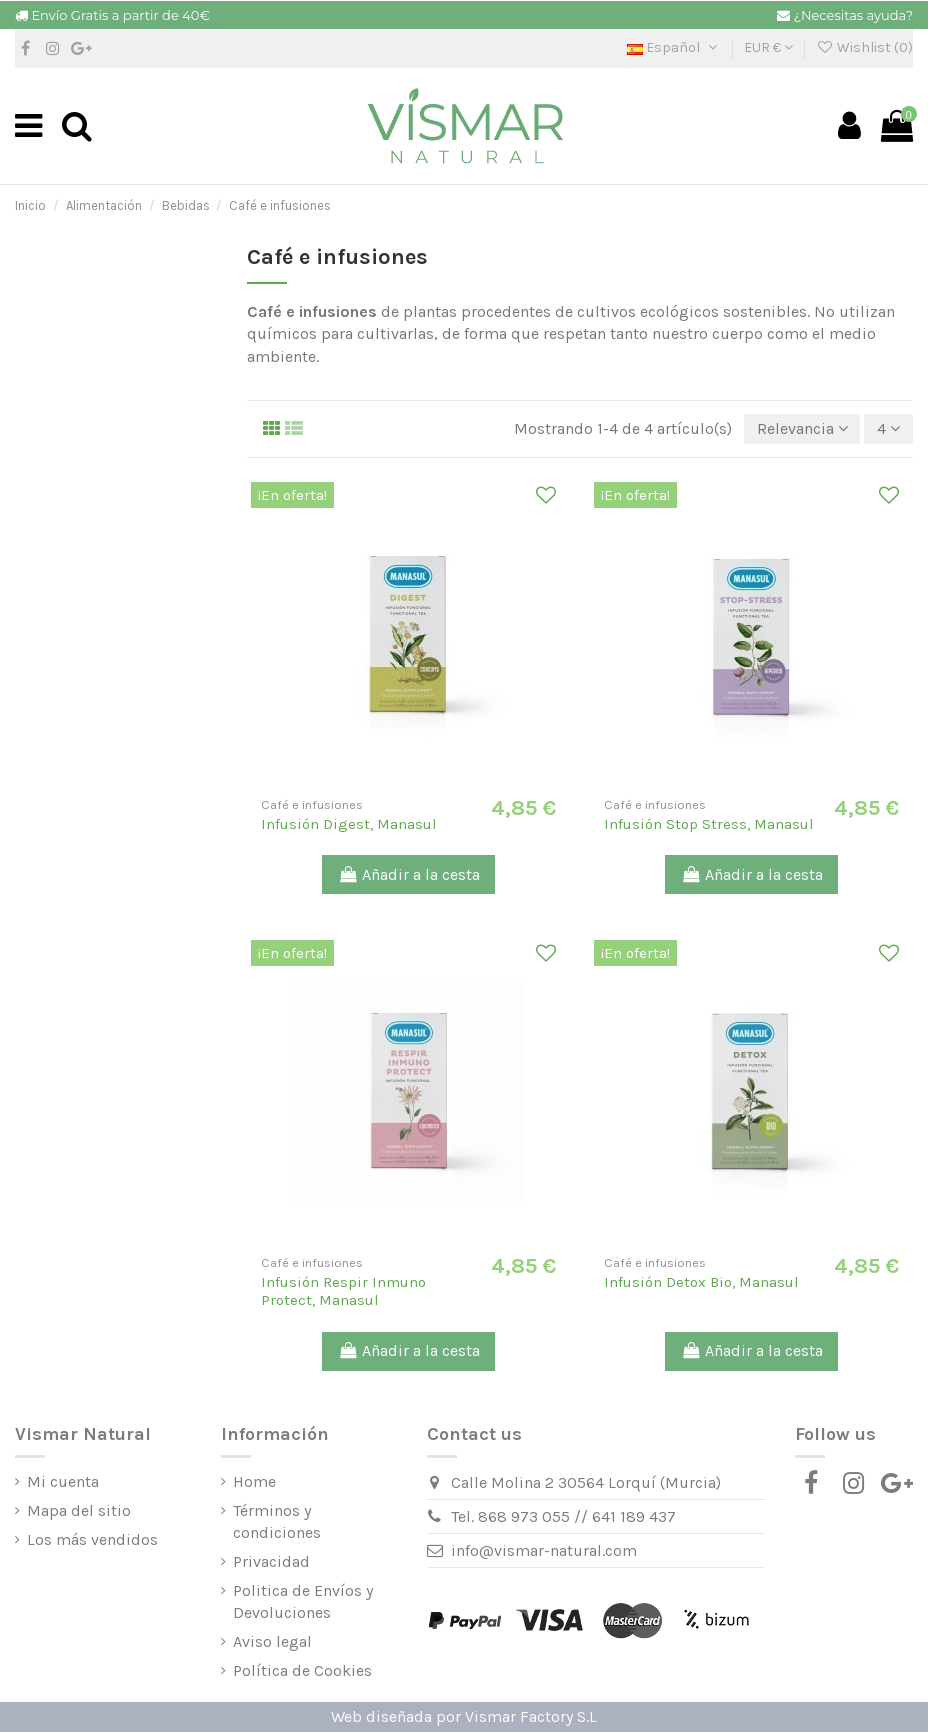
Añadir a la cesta (408, 874)
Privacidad (271, 1561)
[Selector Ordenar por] (802, 429)
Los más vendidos (92, 1539)
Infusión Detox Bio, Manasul (701, 1282)
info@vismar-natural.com (544, 1550)
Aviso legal (272, 1641)
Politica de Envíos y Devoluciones (303, 1601)
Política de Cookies (302, 1670)
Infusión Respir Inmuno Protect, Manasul (343, 1291)
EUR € (768, 47)
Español (674, 47)
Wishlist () (864, 47)
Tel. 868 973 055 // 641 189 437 (563, 1516)
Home (254, 1481)
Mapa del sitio (79, 1510)
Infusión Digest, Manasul (349, 824)
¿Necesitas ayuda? (853, 15)
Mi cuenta (63, 1481)
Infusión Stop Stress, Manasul (709, 824)
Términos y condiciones (277, 1521)
